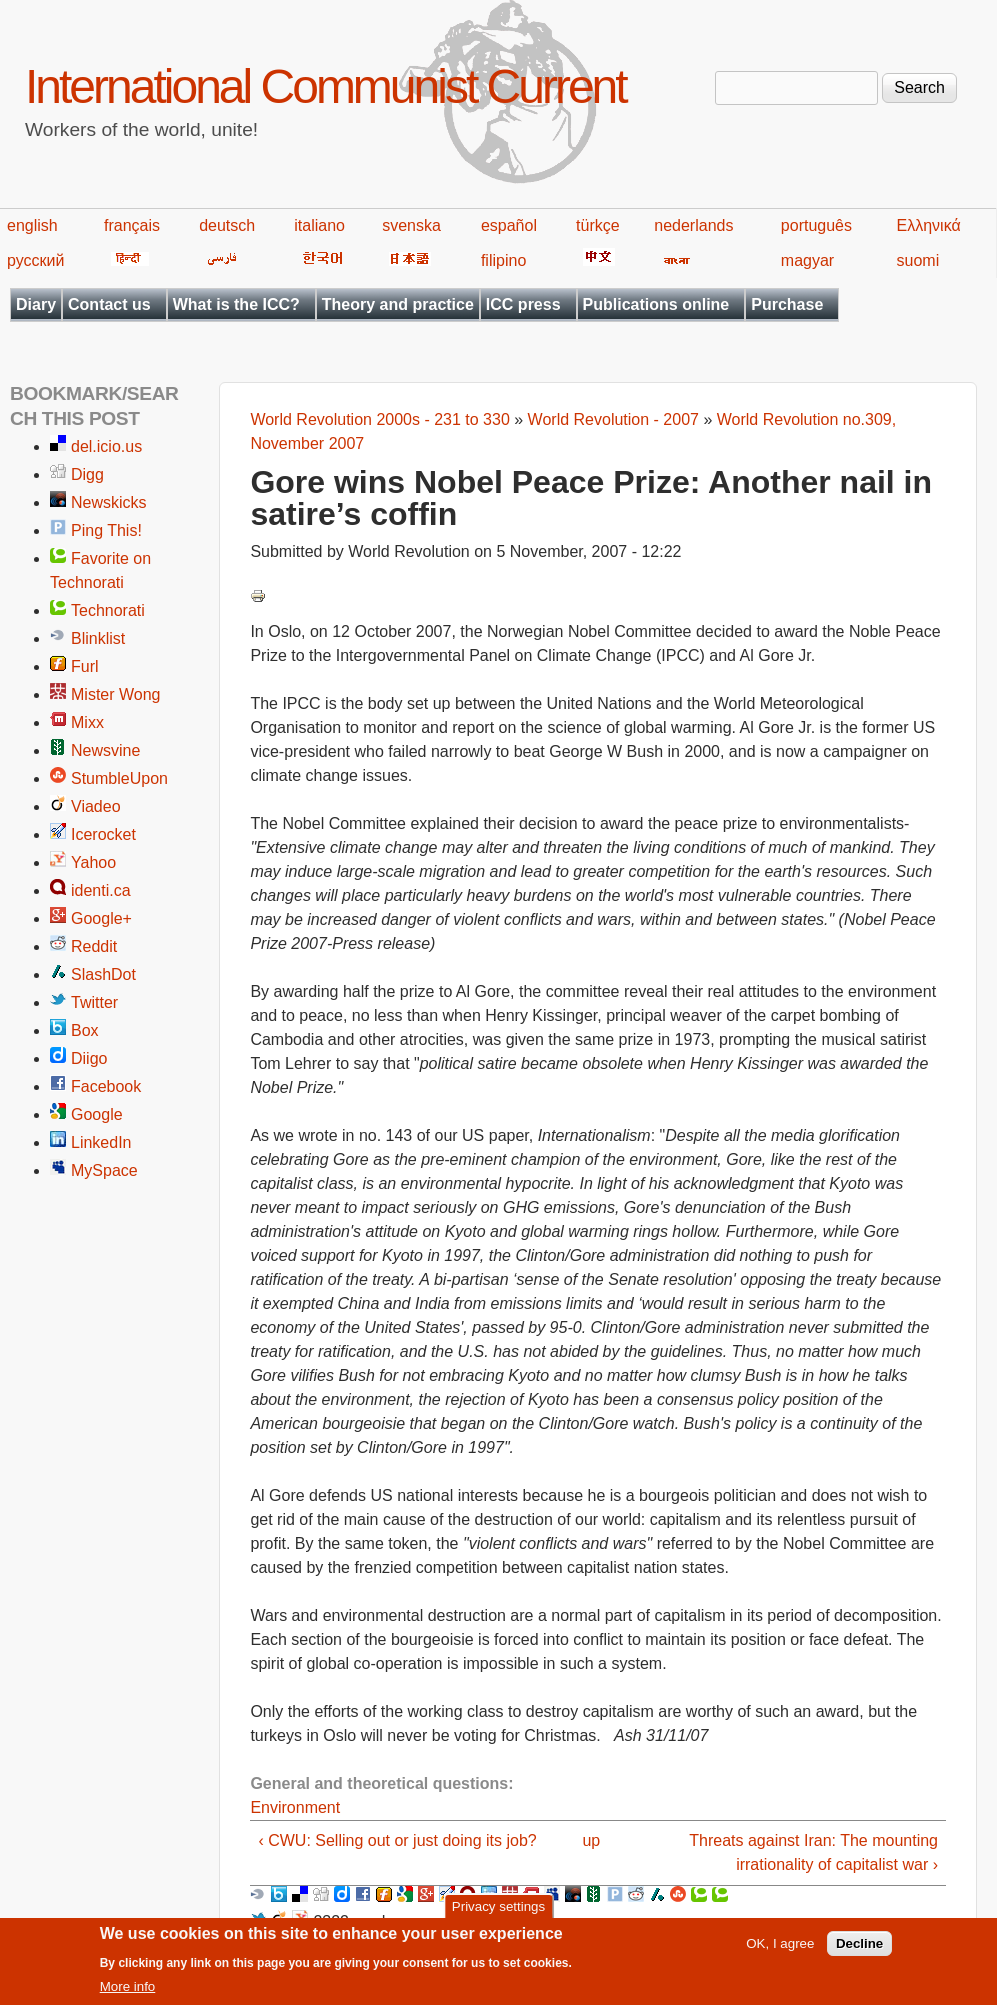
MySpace (104, 1170)
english (32, 225)
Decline (859, 1948)
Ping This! (106, 530)
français (132, 225)
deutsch (227, 225)
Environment (295, 1807)
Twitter (94, 1002)
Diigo (89, 1058)
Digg (87, 474)
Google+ (101, 918)
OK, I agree (780, 1948)
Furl (85, 666)
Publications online (656, 304)
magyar (807, 260)
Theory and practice (398, 304)
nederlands (693, 225)
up (591, 1840)
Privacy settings (498, 1910)
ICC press (523, 304)
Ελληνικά (929, 225)
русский (35, 260)
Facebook (106, 1086)
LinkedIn (101, 1142)
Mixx (87, 722)
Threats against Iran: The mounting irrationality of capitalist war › (813, 1852)
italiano (319, 225)
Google (97, 1114)
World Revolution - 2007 (613, 419)
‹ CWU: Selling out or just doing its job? (397, 1840)
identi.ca (101, 890)
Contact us (109, 304)
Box (85, 1030)
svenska (411, 225)
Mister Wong (116, 694)
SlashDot (103, 974)
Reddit (94, 946)
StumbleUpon (119, 778)
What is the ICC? (236, 304)
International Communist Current (325, 86)
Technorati (108, 610)
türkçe (598, 225)
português (816, 225)
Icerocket (103, 834)
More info (128, 1991)
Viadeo (96, 806)
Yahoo (93, 862)
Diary (36, 304)
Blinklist (98, 638)
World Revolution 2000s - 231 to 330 (379, 419)
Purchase (787, 304)
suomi (918, 260)
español (509, 225)
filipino (503, 260)
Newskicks (109, 502)
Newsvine (105, 750)
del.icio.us (106, 446)
